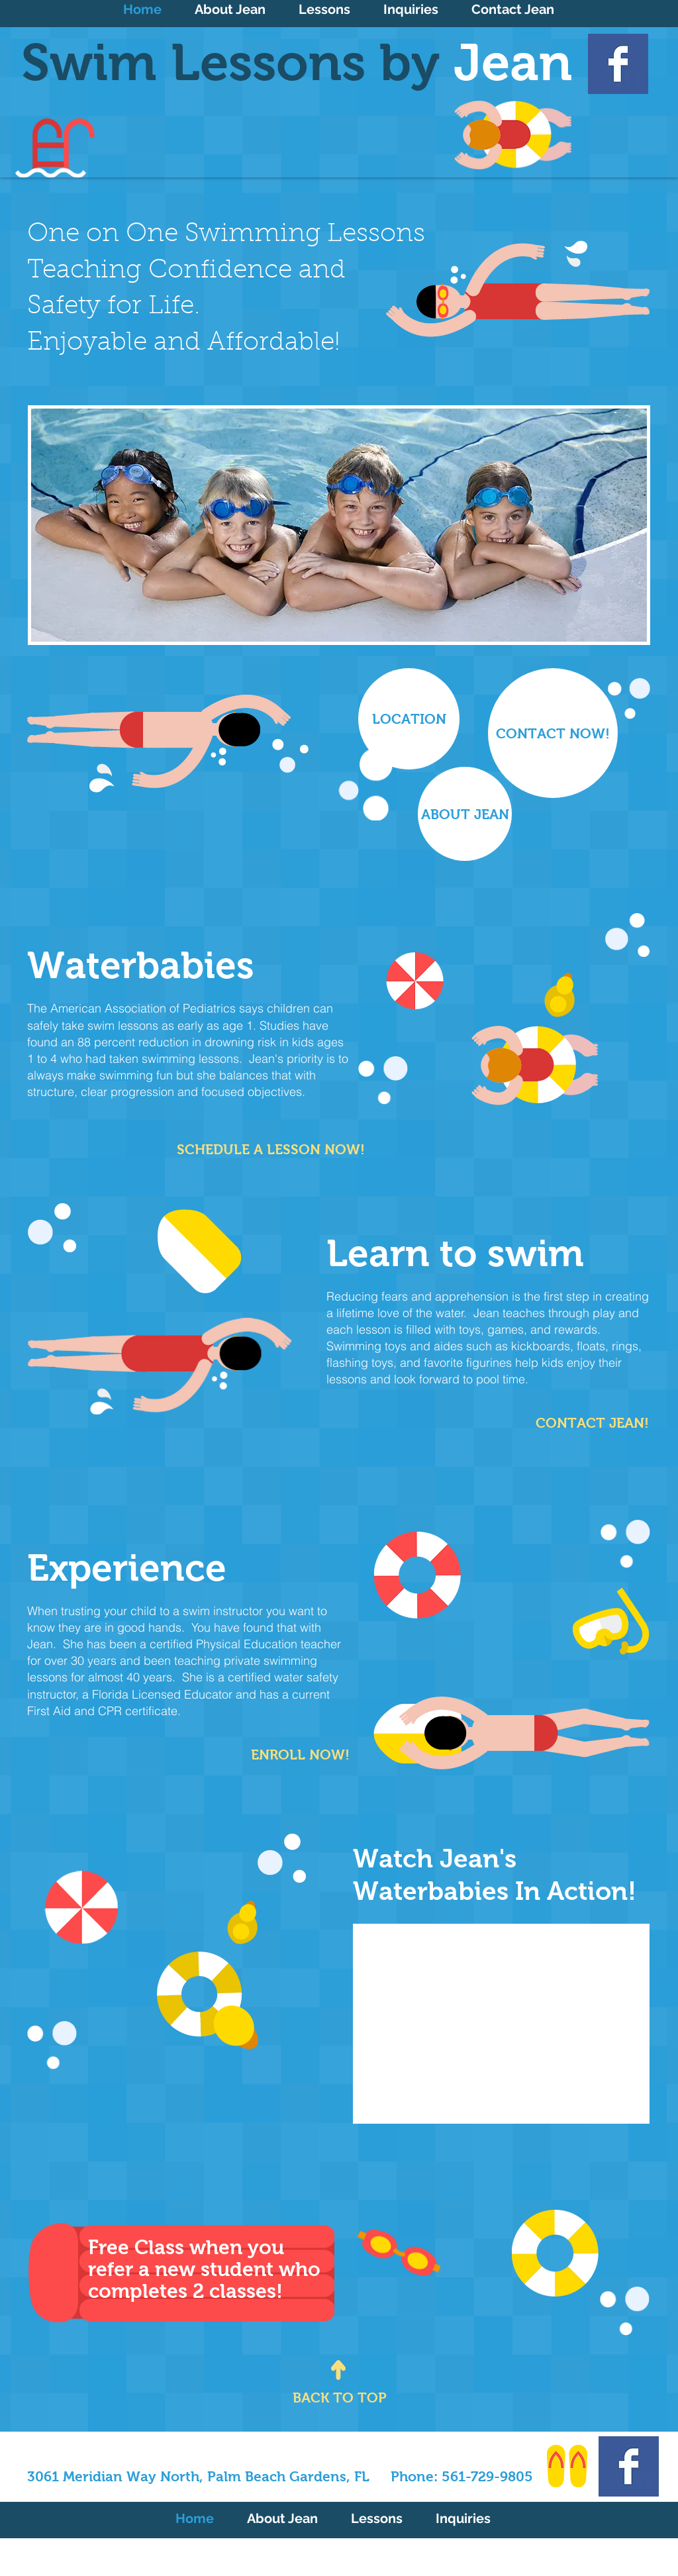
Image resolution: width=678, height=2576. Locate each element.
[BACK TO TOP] (340, 2397)
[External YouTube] (501, 2024)
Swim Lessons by (296, 62)
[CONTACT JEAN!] (586, 1423)
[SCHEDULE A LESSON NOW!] (271, 1150)
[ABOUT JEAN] (465, 814)
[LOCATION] (409, 718)
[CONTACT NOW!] (553, 733)
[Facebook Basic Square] (618, 64)
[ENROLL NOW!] (290, 1754)
